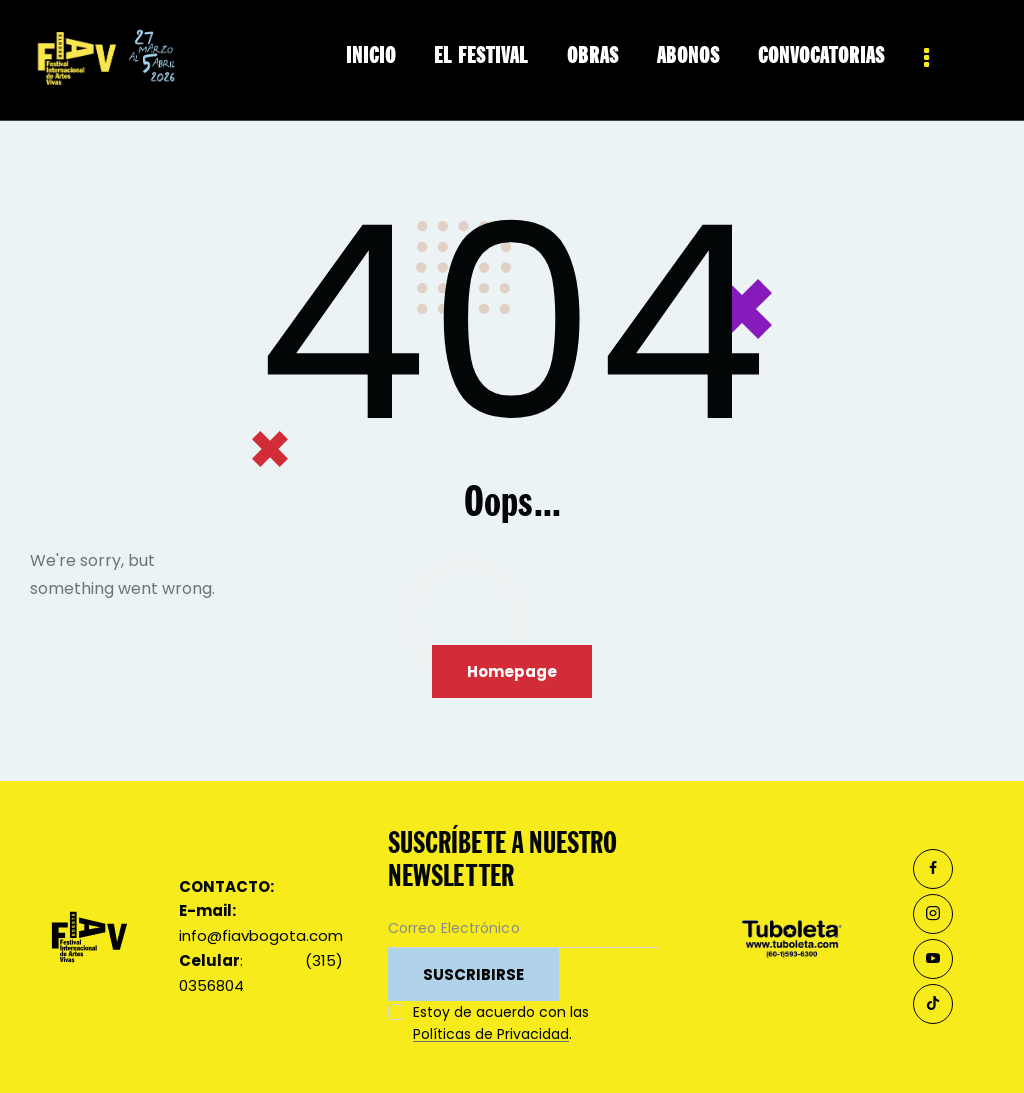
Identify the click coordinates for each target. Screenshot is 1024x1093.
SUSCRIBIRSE (473, 974)
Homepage (512, 671)
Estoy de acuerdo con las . (501, 1023)
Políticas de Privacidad (491, 1034)
